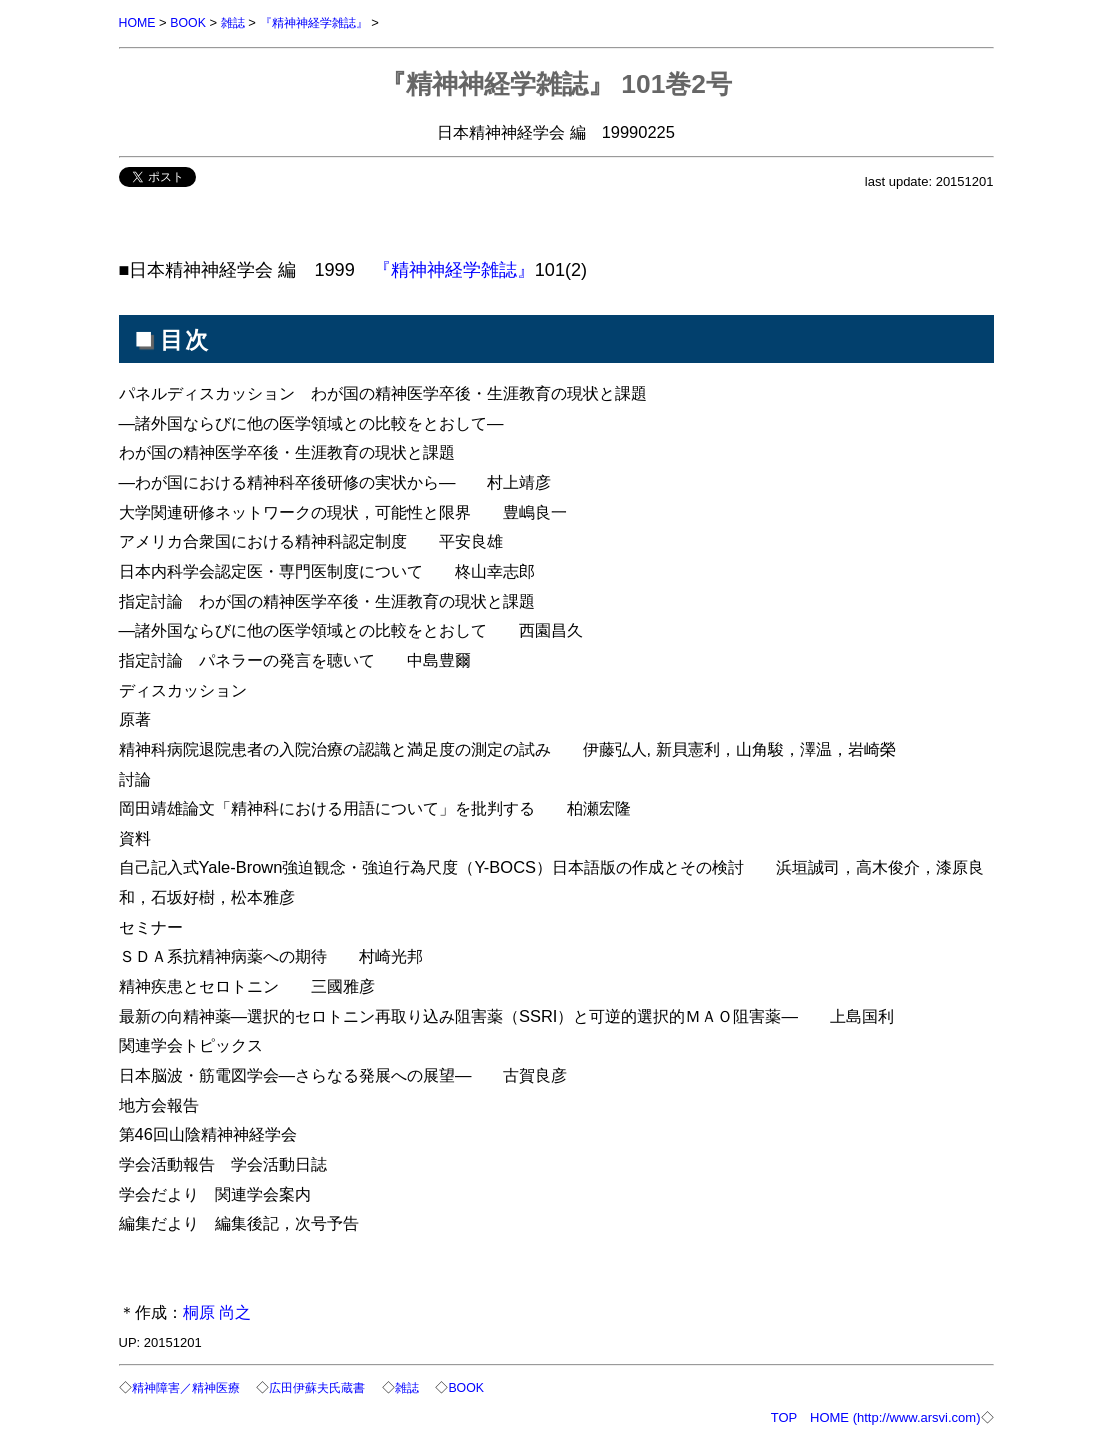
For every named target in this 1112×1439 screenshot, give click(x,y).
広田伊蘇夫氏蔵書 (330, 1386)
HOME (138, 22)
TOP (784, 1415)
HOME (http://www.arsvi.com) (895, 1415)
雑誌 (238, 22)
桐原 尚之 (217, 1311)
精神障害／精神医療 (190, 1386)
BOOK (191, 22)
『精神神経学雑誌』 (324, 22)
